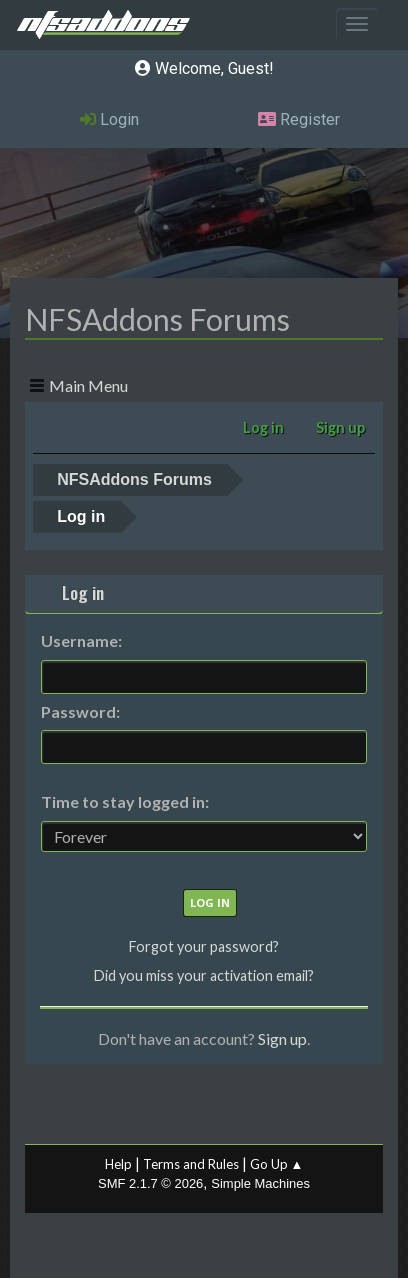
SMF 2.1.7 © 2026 (150, 1183)
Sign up (282, 1038)
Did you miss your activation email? (204, 975)
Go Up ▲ (277, 1164)
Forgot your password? (204, 946)
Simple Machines (260, 1183)
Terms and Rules (191, 1164)
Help (118, 1164)
